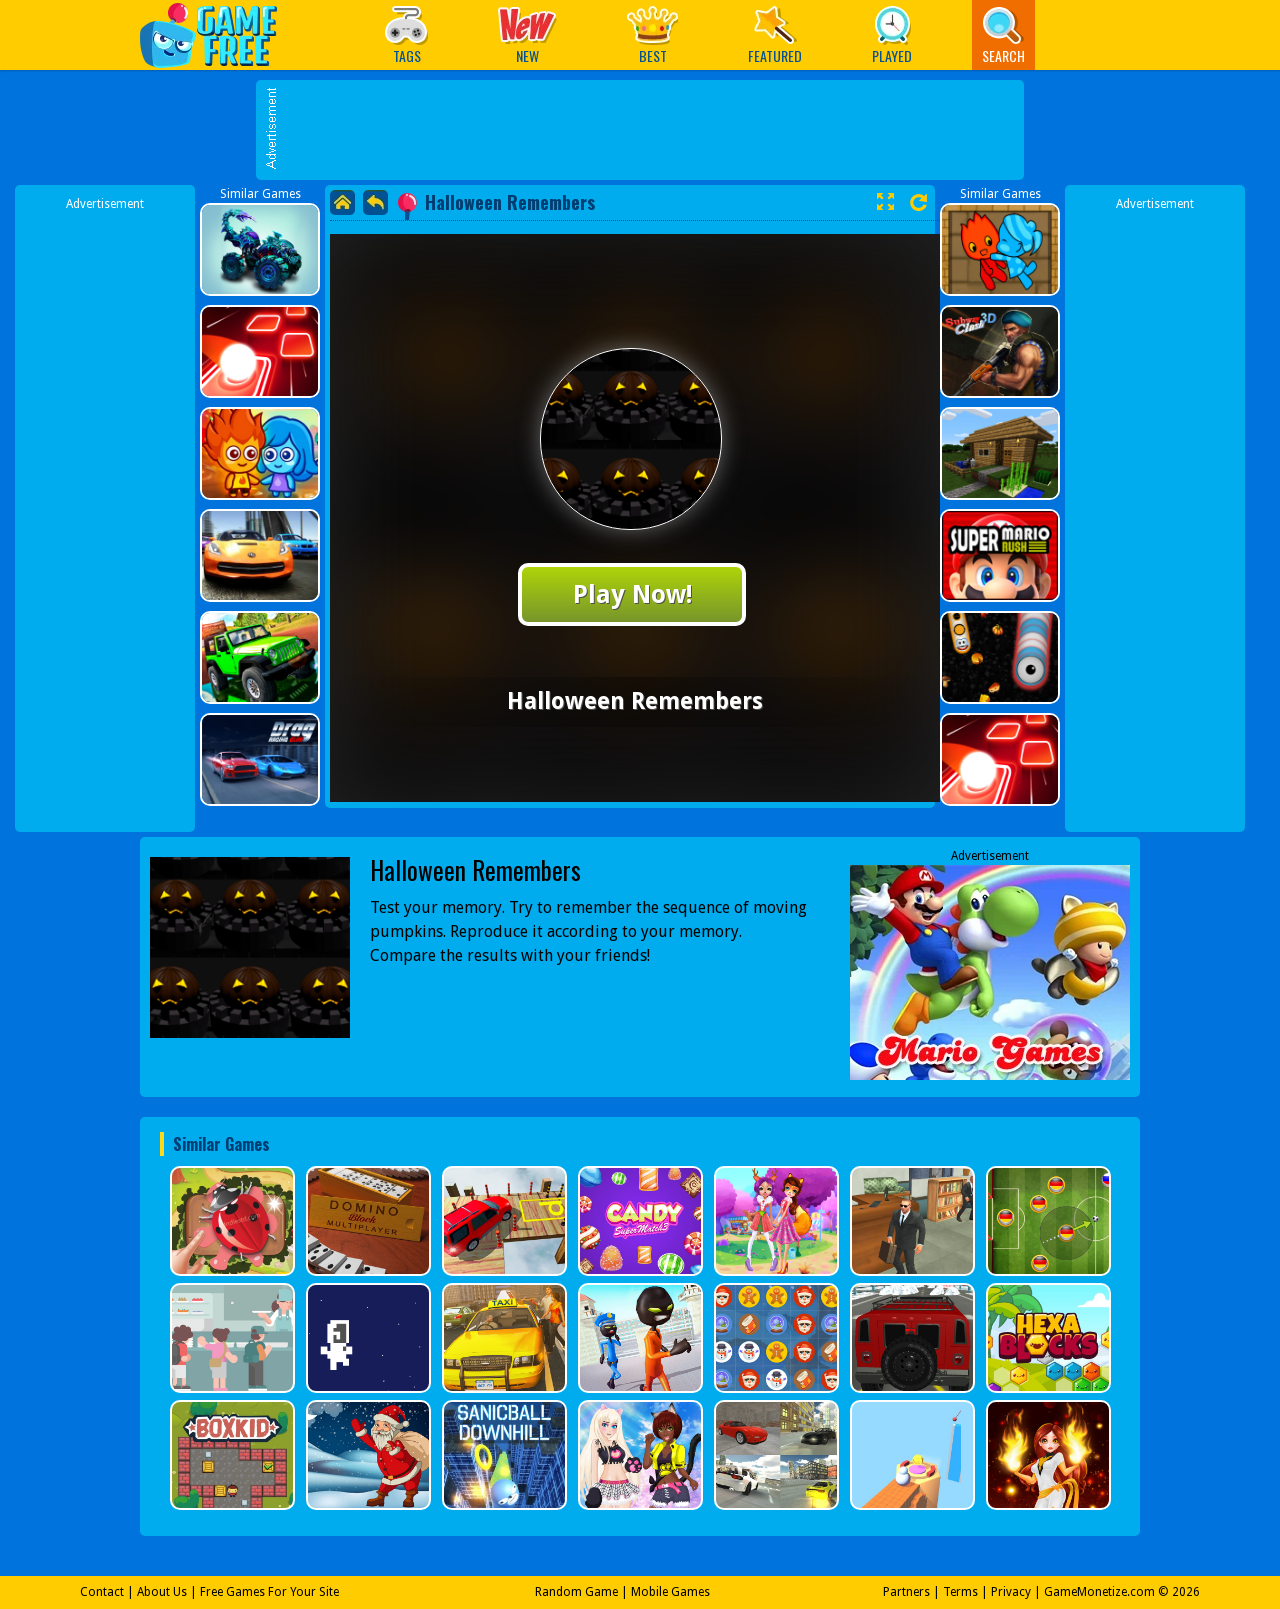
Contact (102, 1592)
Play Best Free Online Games (218, 34)
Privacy (1011, 1592)
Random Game (576, 1592)
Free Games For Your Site (269, 1592)
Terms (960, 1592)
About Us (162, 1592)
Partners (906, 1592)
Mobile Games (670, 1592)
